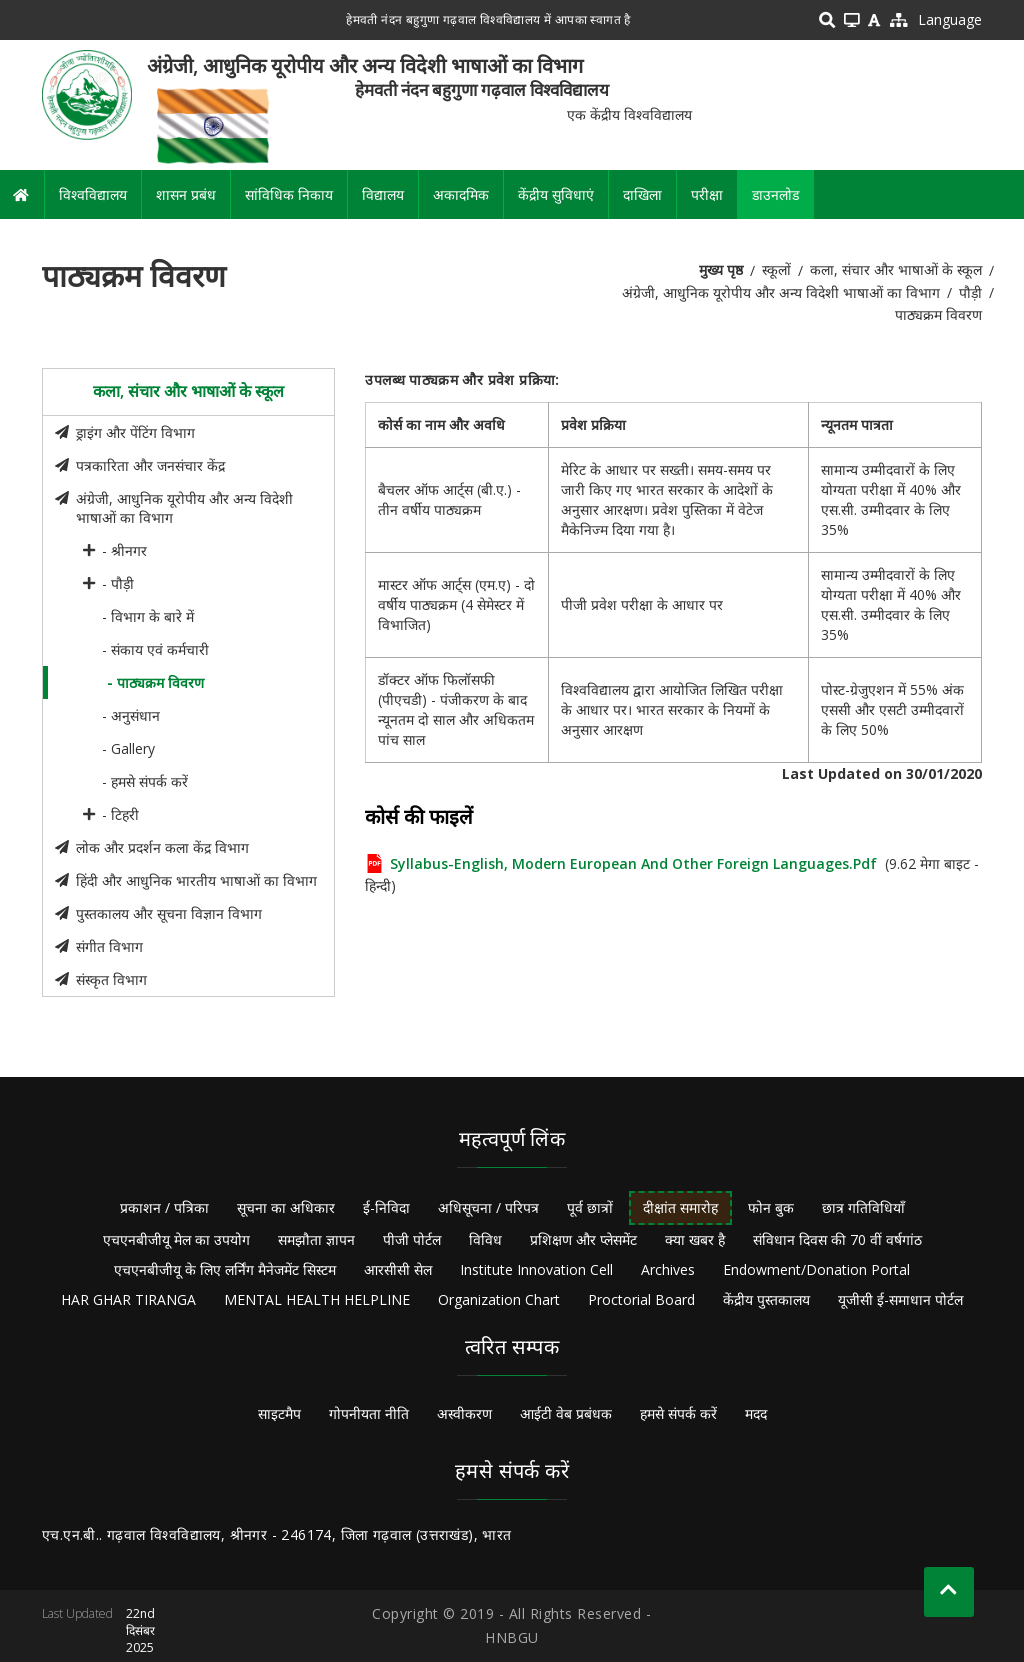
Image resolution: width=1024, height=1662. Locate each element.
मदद (756, 1413)
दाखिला (642, 194)
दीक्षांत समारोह (680, 1207)
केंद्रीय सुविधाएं (556, 194)
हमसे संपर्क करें (678, 1413)
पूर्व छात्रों (590, 1207)
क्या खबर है (695, 1239)
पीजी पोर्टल (412, 1239)
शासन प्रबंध (186, 194)
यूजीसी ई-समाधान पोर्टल (900, 1299)
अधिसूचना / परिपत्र (488, 1207)
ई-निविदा (386, 1207)
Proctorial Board (641, 1299)
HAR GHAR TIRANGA (128, 1299)
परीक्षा (707, 194)
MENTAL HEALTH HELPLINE (317, 1299)
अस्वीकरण (464, 1413)
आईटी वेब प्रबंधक (566, 1413)
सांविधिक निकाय (289, 194)
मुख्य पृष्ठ (721, 269)
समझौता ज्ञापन (316, 1239)
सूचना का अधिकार (286, 1207)
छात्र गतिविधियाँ (863, 1207)
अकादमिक (461, 194)
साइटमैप (279, 1413)
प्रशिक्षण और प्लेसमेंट (583, 1239)
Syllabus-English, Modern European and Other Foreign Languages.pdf (633, 863)
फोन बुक (771, 1207)
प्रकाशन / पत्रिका (164, 1207)
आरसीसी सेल (398, 1269)
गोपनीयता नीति (369, 1413)
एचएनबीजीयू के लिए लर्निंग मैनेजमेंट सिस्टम (225, 1269)
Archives (668, 1269)
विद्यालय (383, 194)
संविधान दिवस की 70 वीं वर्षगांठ (837, 1239)
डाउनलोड (775, 194)
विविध (485, 1239)
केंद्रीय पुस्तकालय (766, 1299)
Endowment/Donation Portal (816, 1269)
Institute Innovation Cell (536, 1269)
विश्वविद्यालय (93, 194)
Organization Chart (499, 1299)
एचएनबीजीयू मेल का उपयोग (176, 1239)
